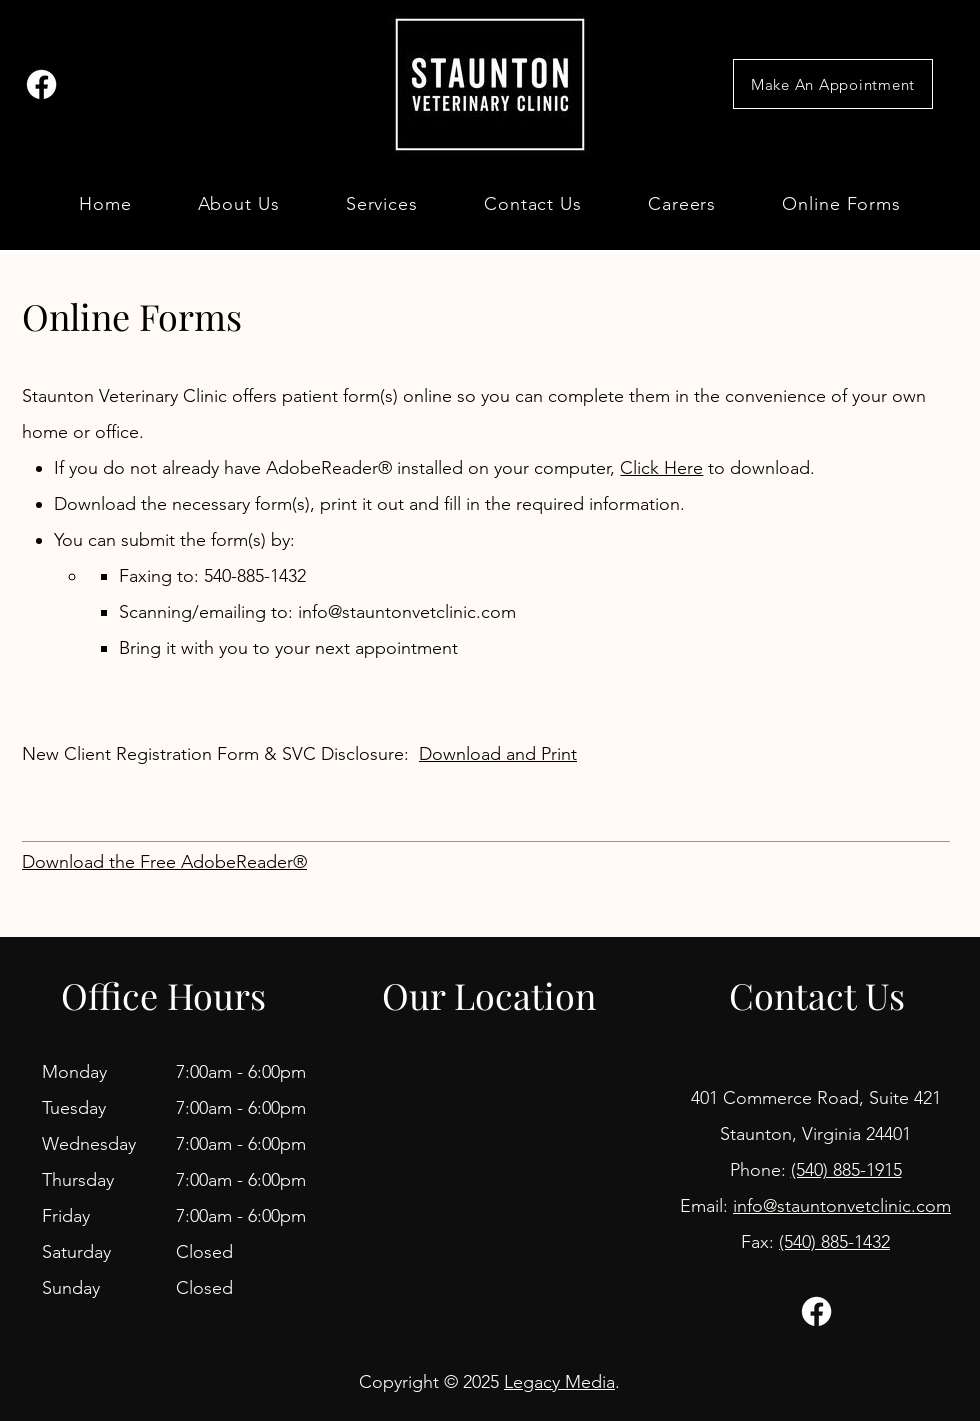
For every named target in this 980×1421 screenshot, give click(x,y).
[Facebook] (41, 84)
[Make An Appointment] (833, 84)
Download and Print (498, 754)
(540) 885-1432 (834, 1242)
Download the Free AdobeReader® (164, 862)
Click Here (661, 468)
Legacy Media (559, 1382)
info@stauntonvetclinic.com (407, 612)
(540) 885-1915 (846, 1170)
